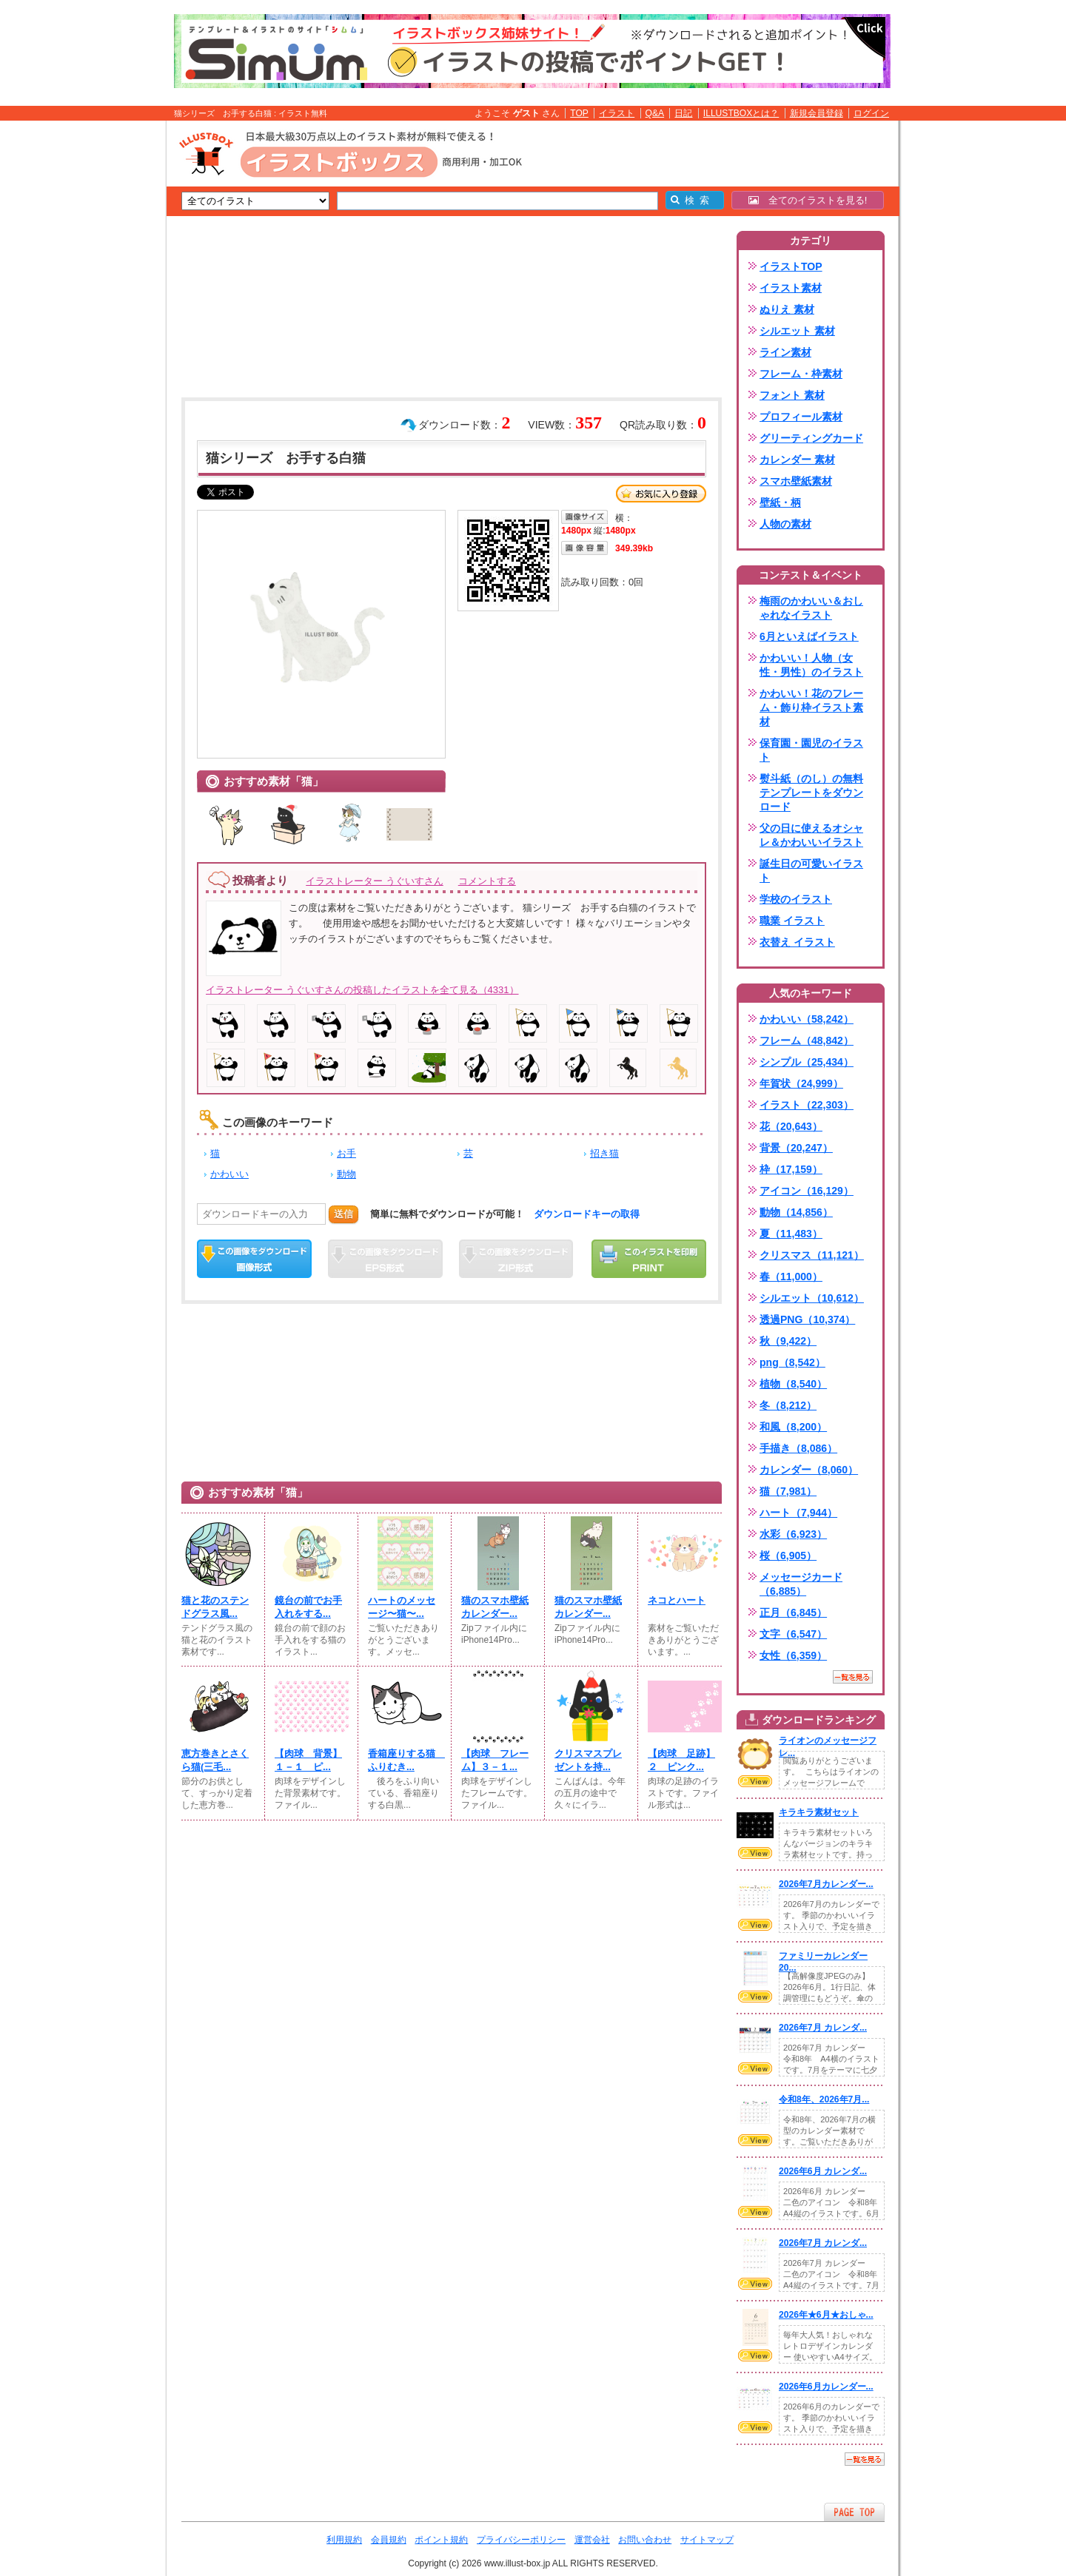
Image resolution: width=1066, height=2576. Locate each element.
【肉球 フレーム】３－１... (495, 1760)
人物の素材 (785, 524)
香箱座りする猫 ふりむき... (405, 1760)
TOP (579, 113)
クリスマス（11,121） (812, 1255)
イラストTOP (791, 266)
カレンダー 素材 (797, 459)
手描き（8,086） (798, 1448)
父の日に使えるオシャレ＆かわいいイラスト (811, 835)
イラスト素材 (791, 288)
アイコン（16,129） (807, 1191)
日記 (683, 113)
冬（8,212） (788, 1405)
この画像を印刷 (648, 1259)
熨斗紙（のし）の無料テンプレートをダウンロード (811, 793)
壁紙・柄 (780, 502)
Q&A (655, 113)
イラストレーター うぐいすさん (374, 881)
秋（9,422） (788, 1341)
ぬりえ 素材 (787, 309)
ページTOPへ (854, 2512)
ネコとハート (676, 1600)
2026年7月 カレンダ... (823, 2027)
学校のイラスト (796, 899)
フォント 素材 (792, 395)
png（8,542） (792, 1362)
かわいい (229, 1174)
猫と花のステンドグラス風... (215, 1607)
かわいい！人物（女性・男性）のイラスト (811, 665)
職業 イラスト (792, 921)
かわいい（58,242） (807, 1019)
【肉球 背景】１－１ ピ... (308, 1760)
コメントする (487, 881)
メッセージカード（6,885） (801, 1584)
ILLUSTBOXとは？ (741, 113)
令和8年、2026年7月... (824, 2099)
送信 (343, 1214)
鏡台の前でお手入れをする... (308, 1607)
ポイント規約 (441, 2540)
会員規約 (388, 2540)
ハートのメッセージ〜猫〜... (401, 1607)
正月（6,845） (793, 1612)
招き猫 (604, 1153)
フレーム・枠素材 (801, 374)
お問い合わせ (644, 2540)
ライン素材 (785, 352)
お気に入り (661, 493)
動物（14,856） (796, 1212)
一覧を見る (853, 1677)
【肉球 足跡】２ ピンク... (681, 1760)
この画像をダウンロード (254, 1259)
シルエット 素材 (797, 331)
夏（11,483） (791, 1234)
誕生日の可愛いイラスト (811, 871)
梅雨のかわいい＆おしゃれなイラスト (811, 608)
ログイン (871, 113)
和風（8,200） (793, 1427)
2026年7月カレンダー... (826, 1884)
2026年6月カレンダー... (826, 2386)
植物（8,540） (793, 1384)
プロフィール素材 (801, 417)
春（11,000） (791, 1276)
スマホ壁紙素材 (796, 481)
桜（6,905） (788, 1555)
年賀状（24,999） (801, 1083)
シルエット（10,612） (812, 1298)
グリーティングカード (811, 438)
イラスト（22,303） (807, 1105)
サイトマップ (707, 2540)
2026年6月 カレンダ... (823, 2171)
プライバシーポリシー (521, 2540)
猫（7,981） (788, 1491)
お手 (346, 1153)
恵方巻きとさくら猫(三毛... (215, 1760)
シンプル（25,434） (807, 1062)
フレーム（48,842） (807, 1040)
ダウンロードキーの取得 (587, 1214)
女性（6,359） (793, 1655)
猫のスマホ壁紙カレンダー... (495, 1607)
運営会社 (592, 2540)
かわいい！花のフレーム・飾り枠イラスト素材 (811, 707)
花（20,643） (791, 1126)
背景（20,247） (796, 1148)
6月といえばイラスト (809, 636)
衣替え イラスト (797, 942)
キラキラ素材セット (819, 1812)
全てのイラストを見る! (808, 200)
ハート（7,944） (798, 1513)
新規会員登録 (816, 113)
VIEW (755, 1781)
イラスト (616, 113)
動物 (346, 1174)
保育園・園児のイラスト (811, 750)
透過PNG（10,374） (807, 1319)
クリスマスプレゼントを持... (588, 1760)
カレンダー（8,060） (809, 1470)
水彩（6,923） (793, 1534)
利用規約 (344, 2540)
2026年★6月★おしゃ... (826, 2315)
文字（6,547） (793, 1634)
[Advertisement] (96, 350)
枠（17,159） (791, 1169)
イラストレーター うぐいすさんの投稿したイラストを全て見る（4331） (362, 989)
